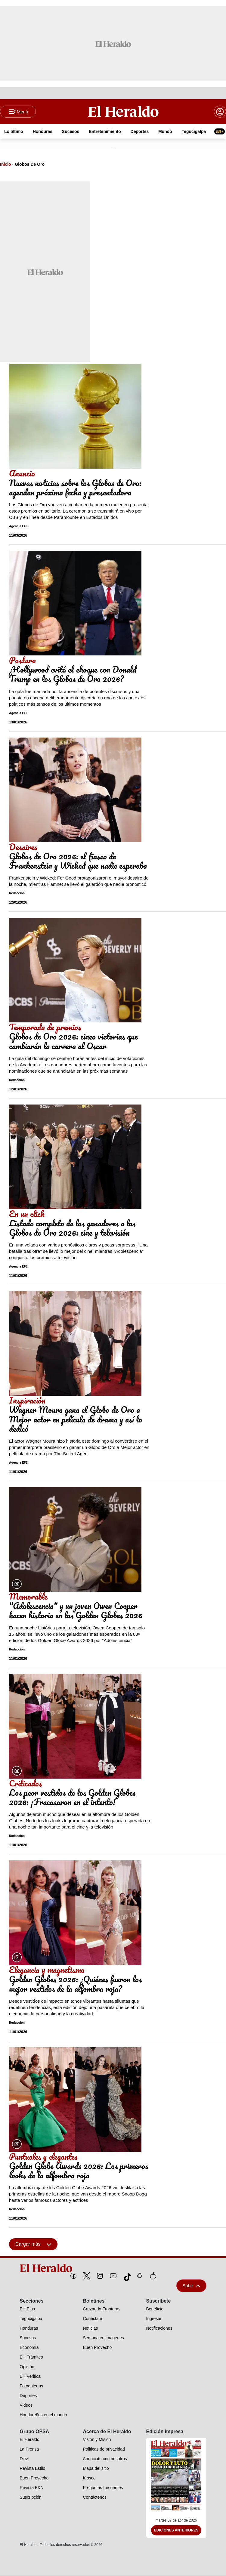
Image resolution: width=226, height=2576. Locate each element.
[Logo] (123, 111)
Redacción (17, 894)
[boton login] (220, 112)
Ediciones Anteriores (176, 2530)
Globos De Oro (30, 164)
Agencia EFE (18, 527)
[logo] (113, 2268)
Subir (191, 2286)
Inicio (5, 164)
